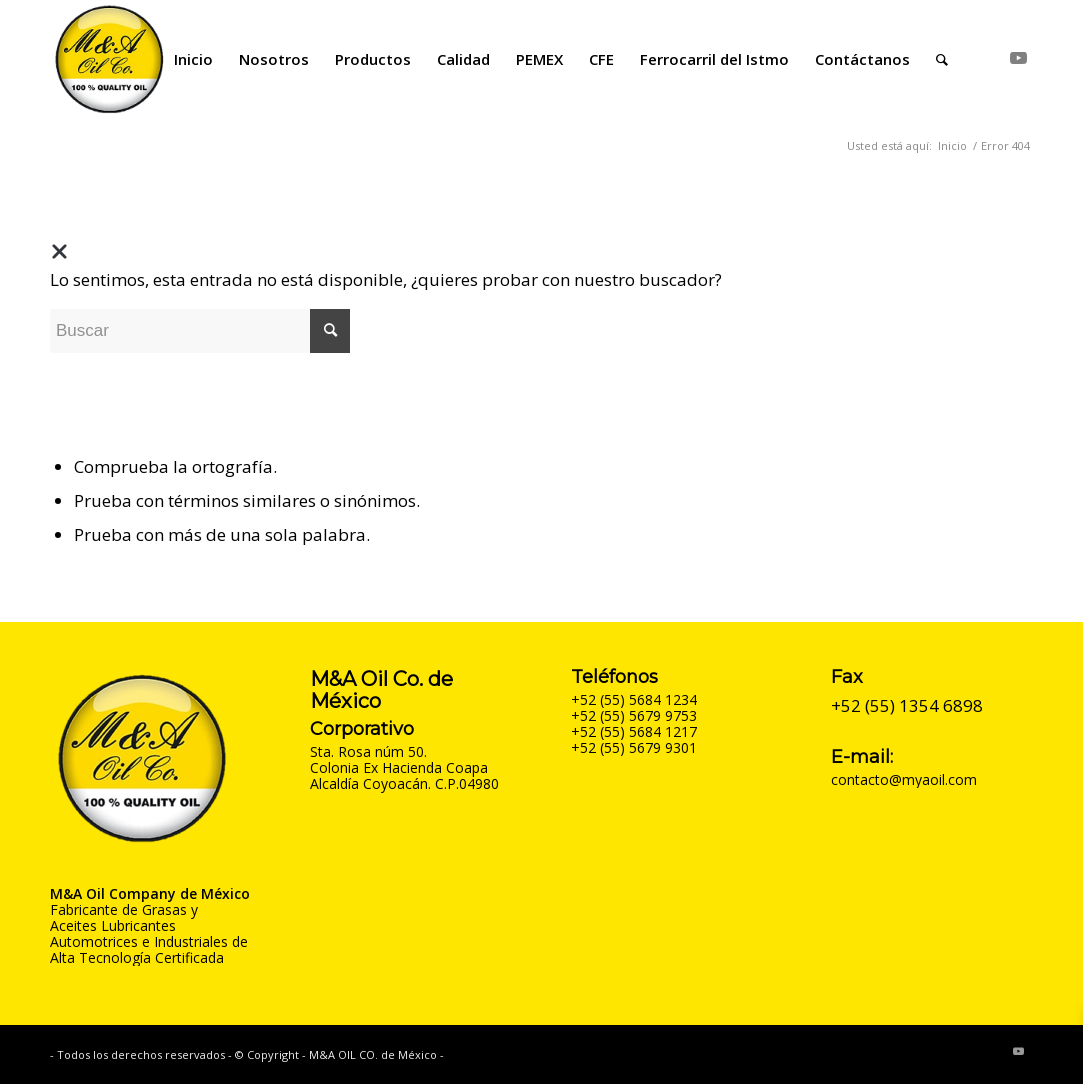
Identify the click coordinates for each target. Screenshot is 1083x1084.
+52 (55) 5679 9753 (634, 715)
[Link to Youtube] (1018, 58)
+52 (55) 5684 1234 (634, 699)
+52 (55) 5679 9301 (634, 747)
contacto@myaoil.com (904, 779)
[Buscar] (942, 59)
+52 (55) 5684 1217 (634, 731)
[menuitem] (193, 59)
